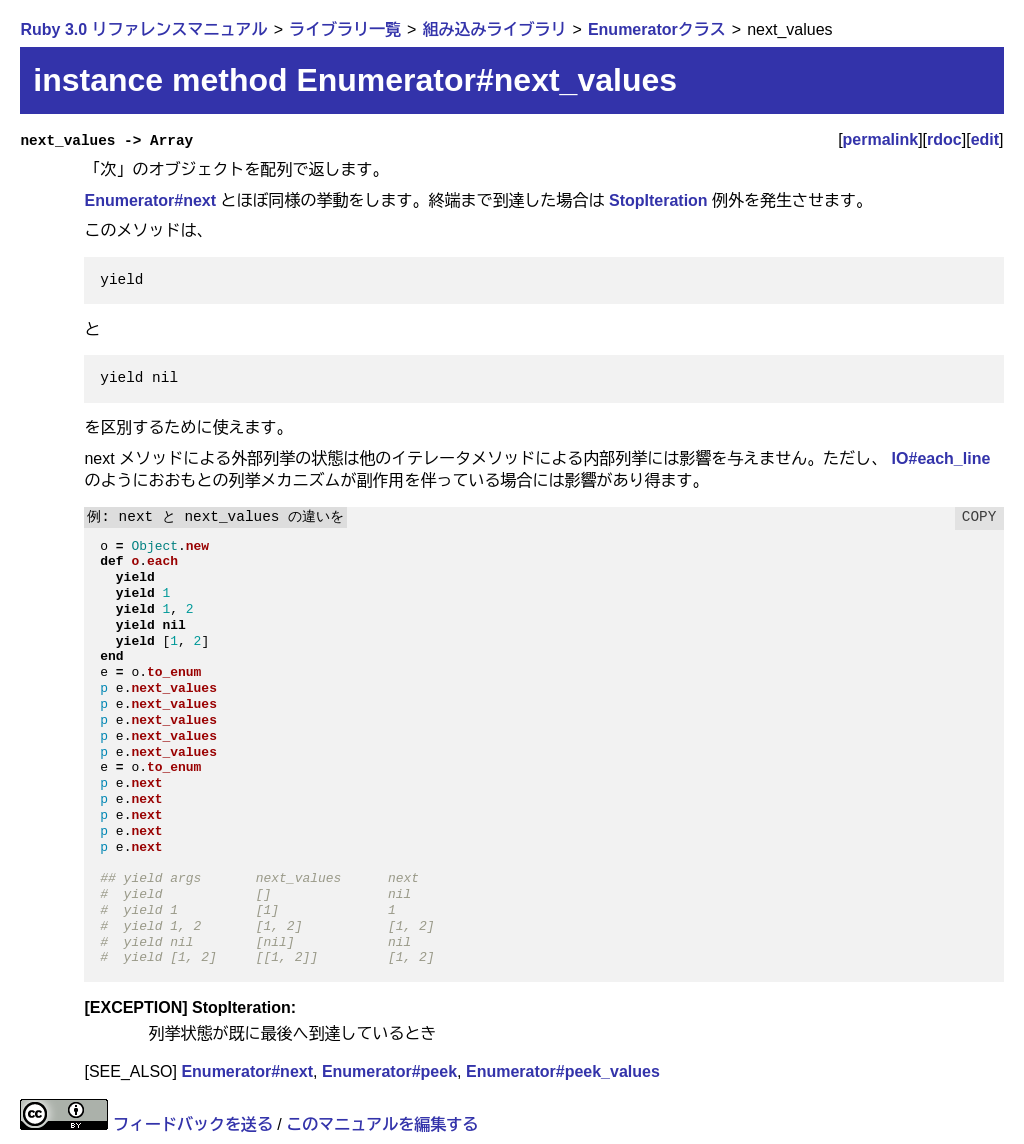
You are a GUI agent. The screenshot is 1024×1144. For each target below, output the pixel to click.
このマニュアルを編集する (382, 1124)
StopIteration (658, 200)
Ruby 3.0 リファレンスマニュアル (143, 29)
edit (985, 139)
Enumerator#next (150, 200)
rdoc (944, 139)
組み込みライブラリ (494, 29)
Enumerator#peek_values (563, 1071)
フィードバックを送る (193, 1124)
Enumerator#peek (389, 1071)
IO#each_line (941, 458)
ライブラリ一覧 (345, 29)
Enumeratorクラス (657, 29)
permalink (881, 139)
